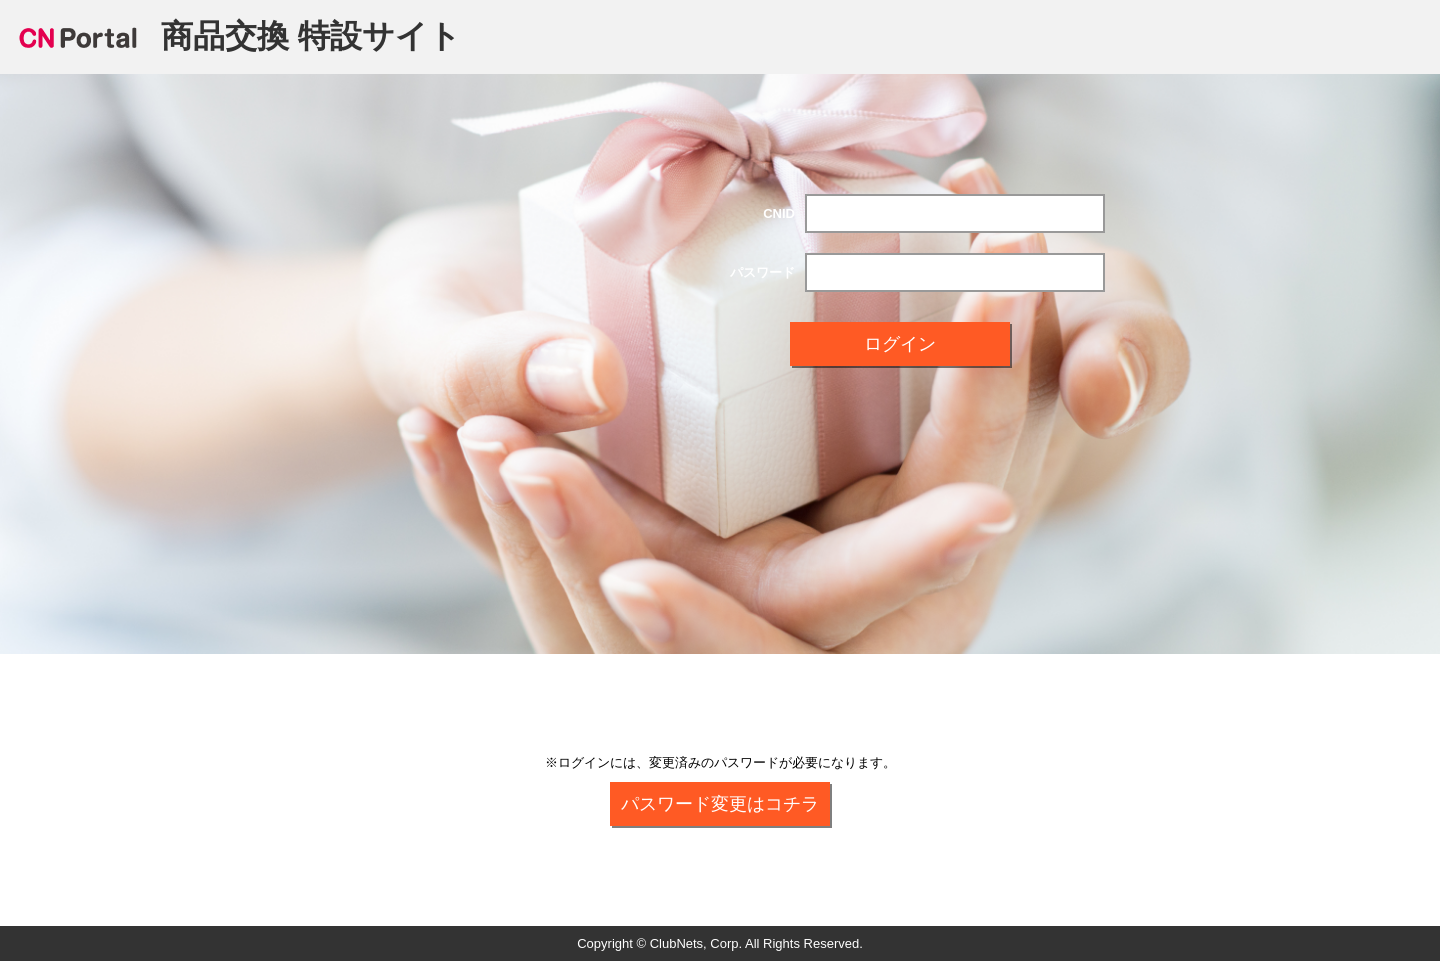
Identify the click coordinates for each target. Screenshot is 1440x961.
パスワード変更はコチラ (720, 804)
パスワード (762, 272)
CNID (779, 213)
